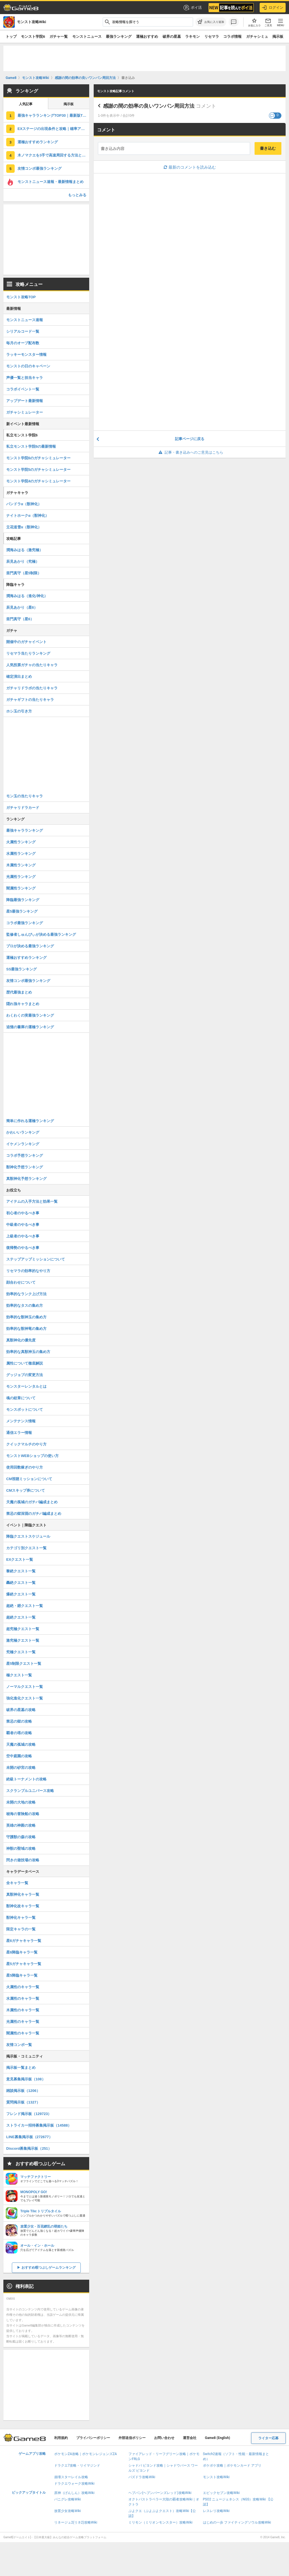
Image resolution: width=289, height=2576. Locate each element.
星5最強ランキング (22, 911)
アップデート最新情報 (24, 401)
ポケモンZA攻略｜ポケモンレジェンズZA (85, 2454)
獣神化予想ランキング (24, 1167)
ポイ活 (192, 7)
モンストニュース (87, 36)
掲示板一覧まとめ (21, 2067)
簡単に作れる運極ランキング (30, 1121)
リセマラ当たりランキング (28, 653)
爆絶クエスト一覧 (21, 1594)
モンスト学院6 (33, 36)
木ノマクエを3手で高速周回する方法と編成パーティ (53, 155)
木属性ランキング (21, 865)
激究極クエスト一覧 (22, 1640)
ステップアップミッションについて (35, 1259)
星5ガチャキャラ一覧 (23, 1964)
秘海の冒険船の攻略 (22, 1814)
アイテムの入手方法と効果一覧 (32, 1201)
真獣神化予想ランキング (26, 1178)
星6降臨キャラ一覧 (22, 1952)
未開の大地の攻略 (21, 1802)
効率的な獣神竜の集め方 (26, 1328)
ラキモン (192, 36)
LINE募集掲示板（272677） (29, 2137)
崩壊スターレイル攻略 (71, 2477)
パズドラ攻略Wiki (141, 2477)
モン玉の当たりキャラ (24, 796)
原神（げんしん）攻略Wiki (74, 2493)
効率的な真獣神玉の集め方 (28, 1352)
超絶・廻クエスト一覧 (24, 1606)
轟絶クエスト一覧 (21, 1583)
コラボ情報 (232, 36)
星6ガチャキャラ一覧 (23, 1941)
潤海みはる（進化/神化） (27, 596)
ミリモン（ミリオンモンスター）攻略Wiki (160, 2522)
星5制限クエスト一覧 (23, 1663)
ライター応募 (268, 2438)
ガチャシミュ (257, 36)
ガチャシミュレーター (24, 412)
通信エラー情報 (19, 1433)
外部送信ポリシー (132, 2438)
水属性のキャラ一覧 (22, 1998)
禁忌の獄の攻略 (19, 1721)
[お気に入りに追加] (210, 22)
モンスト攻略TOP (21, 297)
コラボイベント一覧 (22, 389)
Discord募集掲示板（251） (29, 2148)
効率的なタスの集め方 (24, 1305)
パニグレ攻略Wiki (67, 2499)
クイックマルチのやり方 (26, 1444)
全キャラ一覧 (17, 1883)
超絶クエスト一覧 (21, 1617)
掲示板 (277, 36)
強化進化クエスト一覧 (24, 1698)
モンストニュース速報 (24, 320)
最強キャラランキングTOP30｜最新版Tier (52, 115)
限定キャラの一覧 (21, 1929)
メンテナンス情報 (21, 1421)
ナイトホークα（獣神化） (27, 515)
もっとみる (77, 195)
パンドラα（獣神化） (23, 504)
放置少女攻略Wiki (67, 2511)
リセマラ (211, 36)
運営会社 (189, 2438)
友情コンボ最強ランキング (39, 168)
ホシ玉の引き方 (19, 711)
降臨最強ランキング (22, 900)
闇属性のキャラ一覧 (22, 2033)
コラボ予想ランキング (24, 1155)
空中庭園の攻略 (19, 1756)
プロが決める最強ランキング (30, 946)
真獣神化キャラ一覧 (22, 1894)
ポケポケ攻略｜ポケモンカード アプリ (232, 2465)
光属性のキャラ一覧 (22, 2021)
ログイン (272, 7)
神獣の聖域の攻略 (21, 1848)
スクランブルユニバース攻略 (30, 1791)
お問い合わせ (164, 2438)
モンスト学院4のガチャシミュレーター (38, 481)
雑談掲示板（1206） (23, 2091)
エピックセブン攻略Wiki (221, 2493)
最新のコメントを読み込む (190, 167)
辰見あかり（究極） (22, 561)
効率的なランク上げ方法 (26, 1294)
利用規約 (61, 2438)
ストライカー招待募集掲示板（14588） (38, 2125)
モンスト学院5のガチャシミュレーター (38, 469)
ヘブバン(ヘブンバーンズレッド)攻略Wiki (159, 2493)
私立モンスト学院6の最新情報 (31, 446)
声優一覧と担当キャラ (24, 378)
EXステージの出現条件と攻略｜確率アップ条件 (53, 129)
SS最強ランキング (21, 969)
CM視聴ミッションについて (29, 1479)
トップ (11, 36)
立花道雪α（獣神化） (23, 527)
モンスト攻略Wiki (216, 2477)
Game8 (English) (217, 2438)
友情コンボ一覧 (19, 2045)
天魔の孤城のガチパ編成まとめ (32, 1502)
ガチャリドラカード (22, 807)
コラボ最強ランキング (24, 923)
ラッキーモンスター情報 (26, 354)
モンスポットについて (24, 1409)
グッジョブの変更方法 (24, 1375)
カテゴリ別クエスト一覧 (26, 1548)
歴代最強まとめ (19, 992)
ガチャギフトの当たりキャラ (30, 699)
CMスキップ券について (25, 1490)
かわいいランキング (22, 1132)
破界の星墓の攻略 (21, 1710)
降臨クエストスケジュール (28, 1536)
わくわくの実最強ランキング (30, 1015)
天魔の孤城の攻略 (21, 1744)
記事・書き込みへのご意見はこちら (189, 452)
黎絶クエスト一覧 (21, 1571)
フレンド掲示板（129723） (28, 2114)
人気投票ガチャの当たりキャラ (32, 665)
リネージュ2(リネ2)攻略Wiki (75, 2522)
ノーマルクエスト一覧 (24, 1687)
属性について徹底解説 (24, 1363)
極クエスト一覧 (19, 1675)
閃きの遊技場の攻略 (22, 1860)
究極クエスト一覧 (21, 1652)
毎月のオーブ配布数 (22, 343)
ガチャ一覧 (58, 36)
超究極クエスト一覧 (22, 1629)
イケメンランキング (22, 1144)
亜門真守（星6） (20, 619)
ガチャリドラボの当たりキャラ (32, 688)
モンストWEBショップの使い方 (32, 1456)
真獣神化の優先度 (21, 1340)
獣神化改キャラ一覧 (22, 1906)
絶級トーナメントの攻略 (26, 1779)
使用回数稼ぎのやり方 (24, 1467)
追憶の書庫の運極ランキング (30, 1027)
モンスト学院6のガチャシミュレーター (38, 458)
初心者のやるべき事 (22, 1213)
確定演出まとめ (19, 676)
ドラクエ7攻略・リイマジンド (77, 2465)
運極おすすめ (147, 36)
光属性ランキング (21, 877)
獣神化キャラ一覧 (21, 1917)
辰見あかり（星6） (22, 607)
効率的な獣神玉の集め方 (26, 1317)
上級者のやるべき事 (22, 1236)
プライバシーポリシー (93, 2438)
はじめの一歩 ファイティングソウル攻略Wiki (237, 2522)
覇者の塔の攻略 (19, 1733)
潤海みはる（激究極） (24, 550)
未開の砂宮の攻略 (21, 1767)
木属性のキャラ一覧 (22, 2010)
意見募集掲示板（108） (25, 2079)
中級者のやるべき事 (22, 1224)
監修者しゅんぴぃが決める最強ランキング (41, 934)
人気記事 (25, 104)
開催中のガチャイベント (26, 642)
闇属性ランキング (21, 888)
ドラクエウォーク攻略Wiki (74, 2484)
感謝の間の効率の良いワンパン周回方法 (148, 106)
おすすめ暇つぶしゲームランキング (48, 2268)
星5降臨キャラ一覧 (22, 1975)
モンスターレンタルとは (26, 1386)
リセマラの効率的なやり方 (28, 1271)
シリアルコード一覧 (22, 331)
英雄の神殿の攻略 (21, 1825)
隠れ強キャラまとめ (22, 1004)
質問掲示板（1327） (23, 2102)
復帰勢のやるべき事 (22, 1248)
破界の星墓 (172, 36)
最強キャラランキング (24, 830)
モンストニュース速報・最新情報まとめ (50, 182)
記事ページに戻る (189, 439)
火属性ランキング (21, 842)
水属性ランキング (21, 853)
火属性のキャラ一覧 (22, 1987)
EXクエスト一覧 (19, 1559)
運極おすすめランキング (37, 142)
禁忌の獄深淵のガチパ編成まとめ (33, 1513)
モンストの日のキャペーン (28, 366)
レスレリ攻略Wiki (216, 2511)
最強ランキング (119, 36)
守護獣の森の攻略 (21, 1837)
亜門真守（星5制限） (23, 573)
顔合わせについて (21, 1282)
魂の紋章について (21, 1398)
